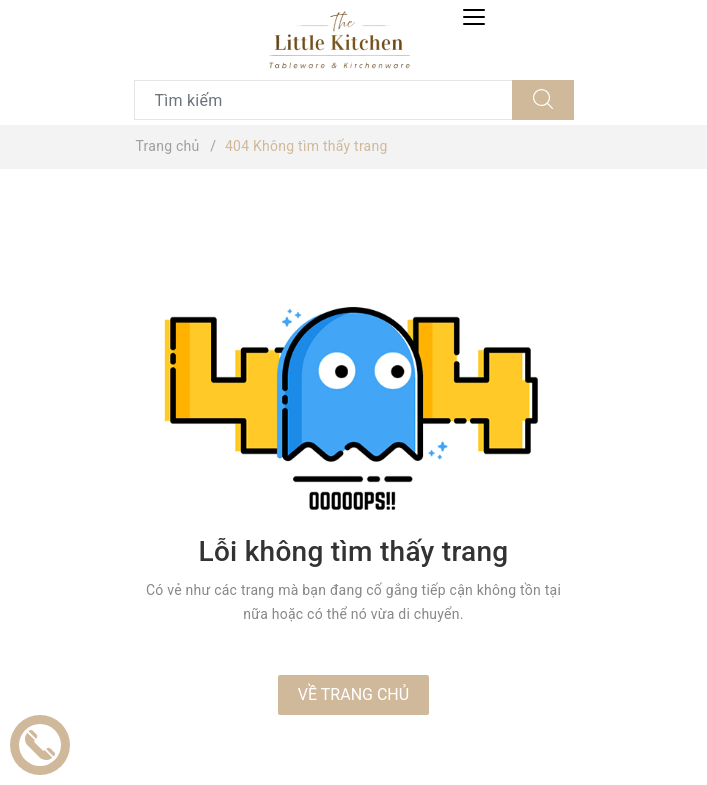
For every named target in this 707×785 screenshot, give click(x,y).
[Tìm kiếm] (543, 100)
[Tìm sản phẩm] (323, 100)
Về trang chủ (353, 694)
